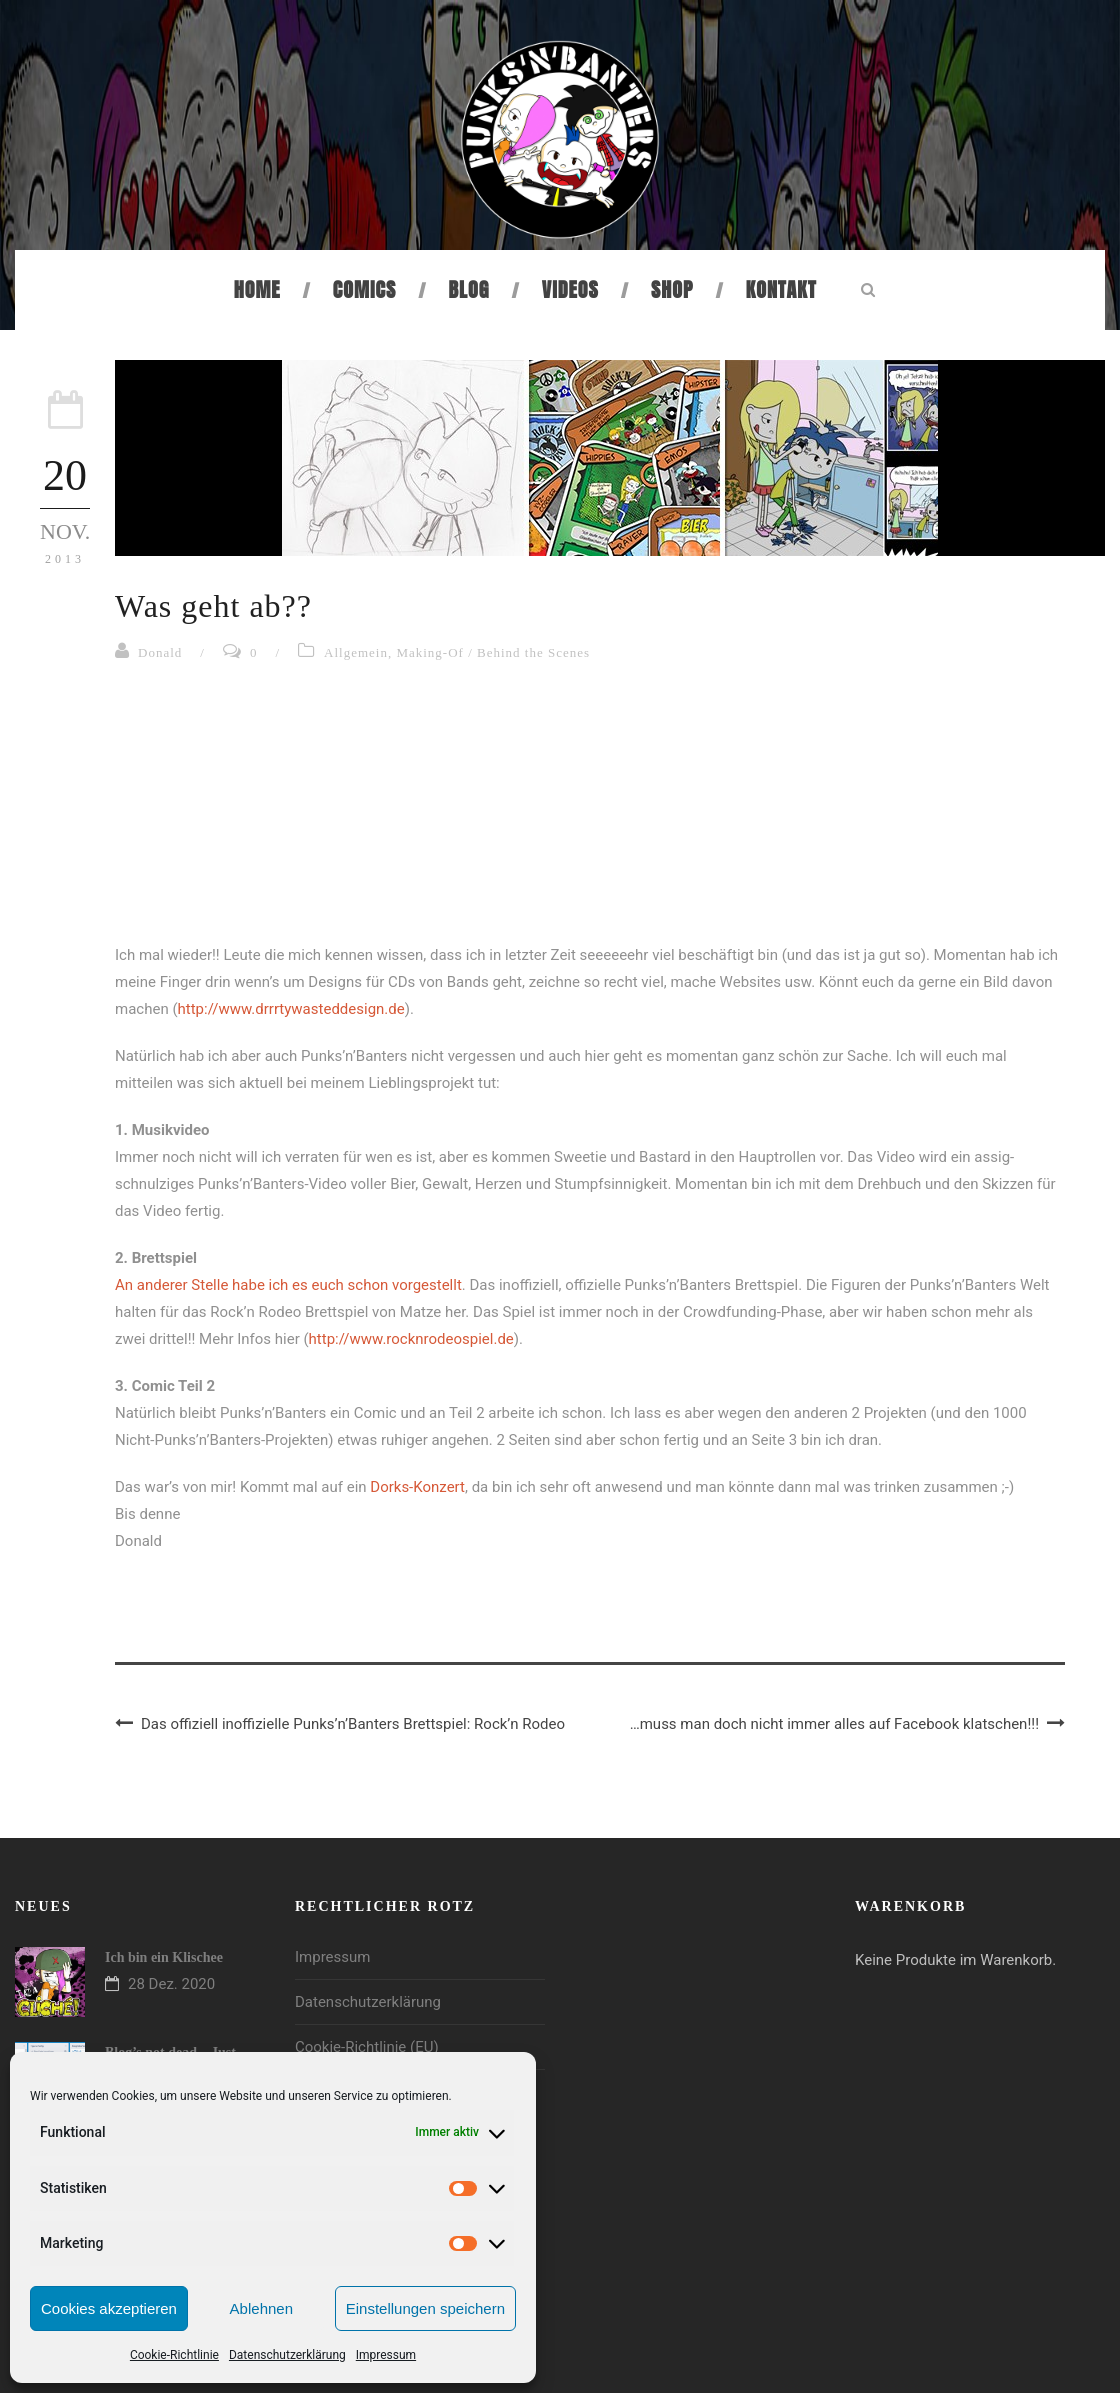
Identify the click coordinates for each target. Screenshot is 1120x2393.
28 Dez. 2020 (171, 1984)
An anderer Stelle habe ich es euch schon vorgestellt (288, 1285)
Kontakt (781, 289)
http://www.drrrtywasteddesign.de (291, 1009)
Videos (570, 289)
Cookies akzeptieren (109, 2308)
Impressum (386, 2355)
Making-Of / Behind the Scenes (493, 652)
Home (257, 289)
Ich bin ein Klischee (164, 1957)
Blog (469, 289)
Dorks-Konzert (417, 1487)
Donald (160, 652)
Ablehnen (261, 2308)
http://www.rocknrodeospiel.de (411, 1339)
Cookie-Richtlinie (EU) (367, 2047)
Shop (672, 289)
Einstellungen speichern (425, 2308)
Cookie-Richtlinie (174, 2355)
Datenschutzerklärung (287, 2355)
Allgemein (356, 652)
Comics (364, 289)
